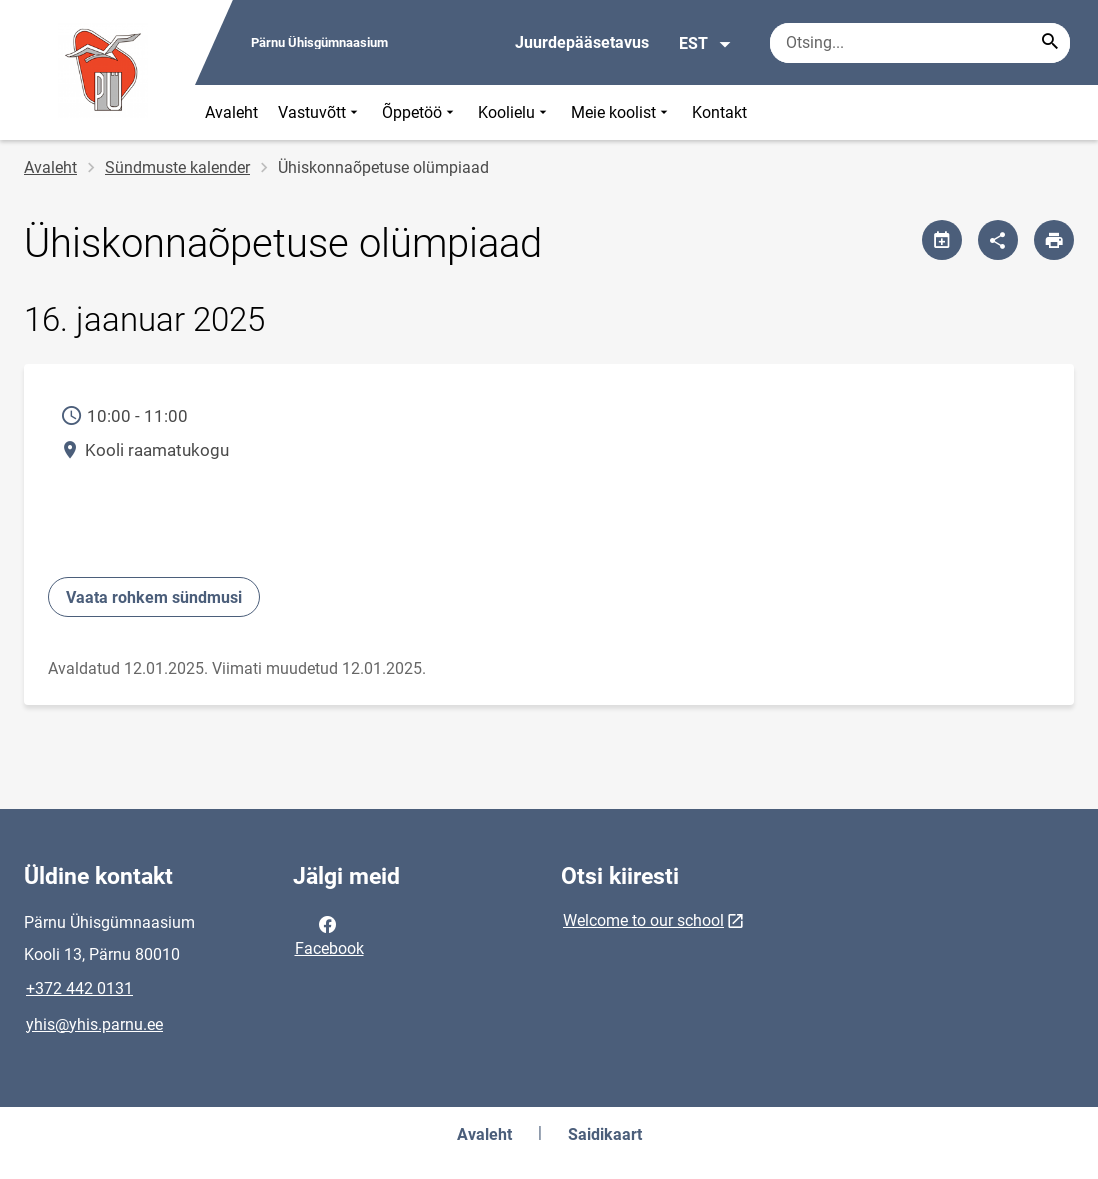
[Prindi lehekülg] (1054, 240)
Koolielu (514, 112)
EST (705, 44)
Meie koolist (621, 112)
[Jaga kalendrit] (942, 240)
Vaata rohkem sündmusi (154, 597)
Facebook (329, 935)
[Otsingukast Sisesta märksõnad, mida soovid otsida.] (920, 43)
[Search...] (1050, 43)
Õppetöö (420, 112)
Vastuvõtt (320, 112)
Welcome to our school (643, 920)
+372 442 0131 (79, 988)
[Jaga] (998, 240)
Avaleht (231, 112)
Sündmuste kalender (177, 167)
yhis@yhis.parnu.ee (94, 1024)
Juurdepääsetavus (582, 42)
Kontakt (719, 112)
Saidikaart (605, 1134)
